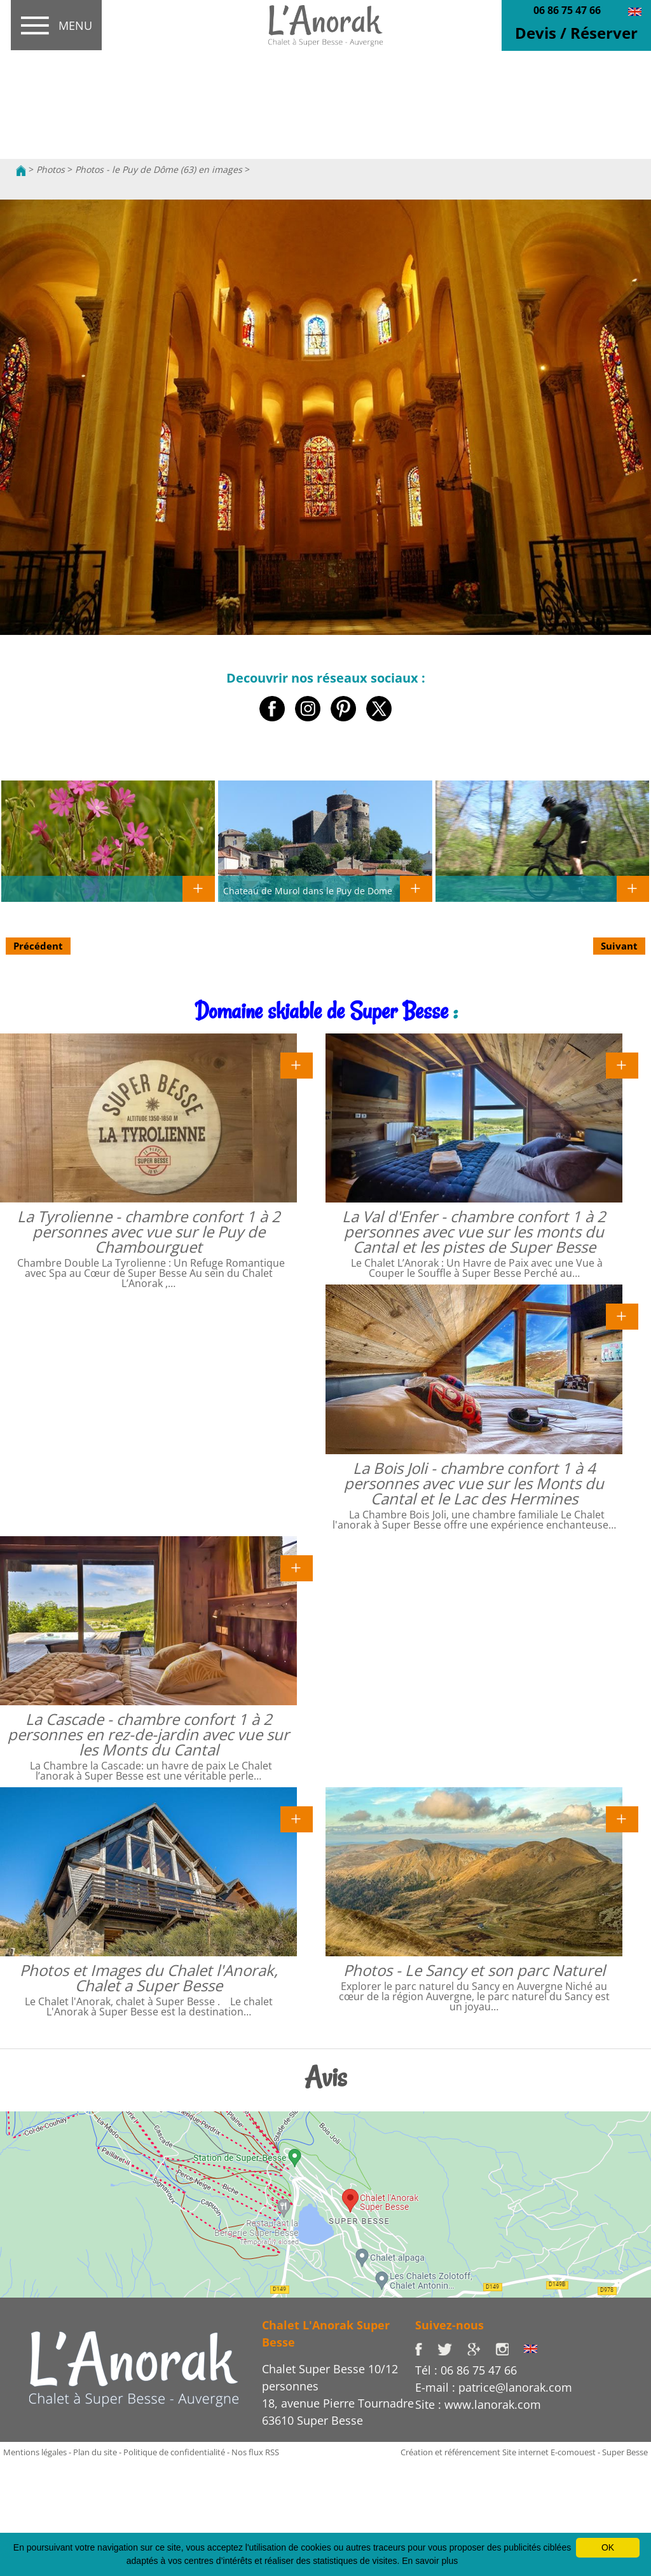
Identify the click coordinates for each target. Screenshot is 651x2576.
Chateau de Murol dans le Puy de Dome (307, 890)
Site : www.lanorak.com (478, 2404)
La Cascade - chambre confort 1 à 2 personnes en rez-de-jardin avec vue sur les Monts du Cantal (148, 1734)
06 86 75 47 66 (567, 10)
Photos (50, 169)
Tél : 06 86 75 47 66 (466, 2370)
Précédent (38, 945)
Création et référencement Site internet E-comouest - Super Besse (524, 2452)
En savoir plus (430, 2561)
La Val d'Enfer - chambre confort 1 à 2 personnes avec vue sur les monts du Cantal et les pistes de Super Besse (474, 1231)
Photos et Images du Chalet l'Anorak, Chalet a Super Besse (149, 1977)
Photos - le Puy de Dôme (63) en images (158, 169)
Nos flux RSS (255, 2452)
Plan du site (95, 2452)
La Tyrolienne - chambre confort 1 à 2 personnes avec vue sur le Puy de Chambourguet (148, 1231)
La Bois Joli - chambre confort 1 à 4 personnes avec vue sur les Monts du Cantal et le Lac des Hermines (474, 1483)
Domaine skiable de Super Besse (321, 1010)
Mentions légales (35, 2452)
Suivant (619, 945)
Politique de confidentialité (174, 2452)
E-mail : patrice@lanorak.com (493, 2387)
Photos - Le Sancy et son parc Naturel (474, 1969)
